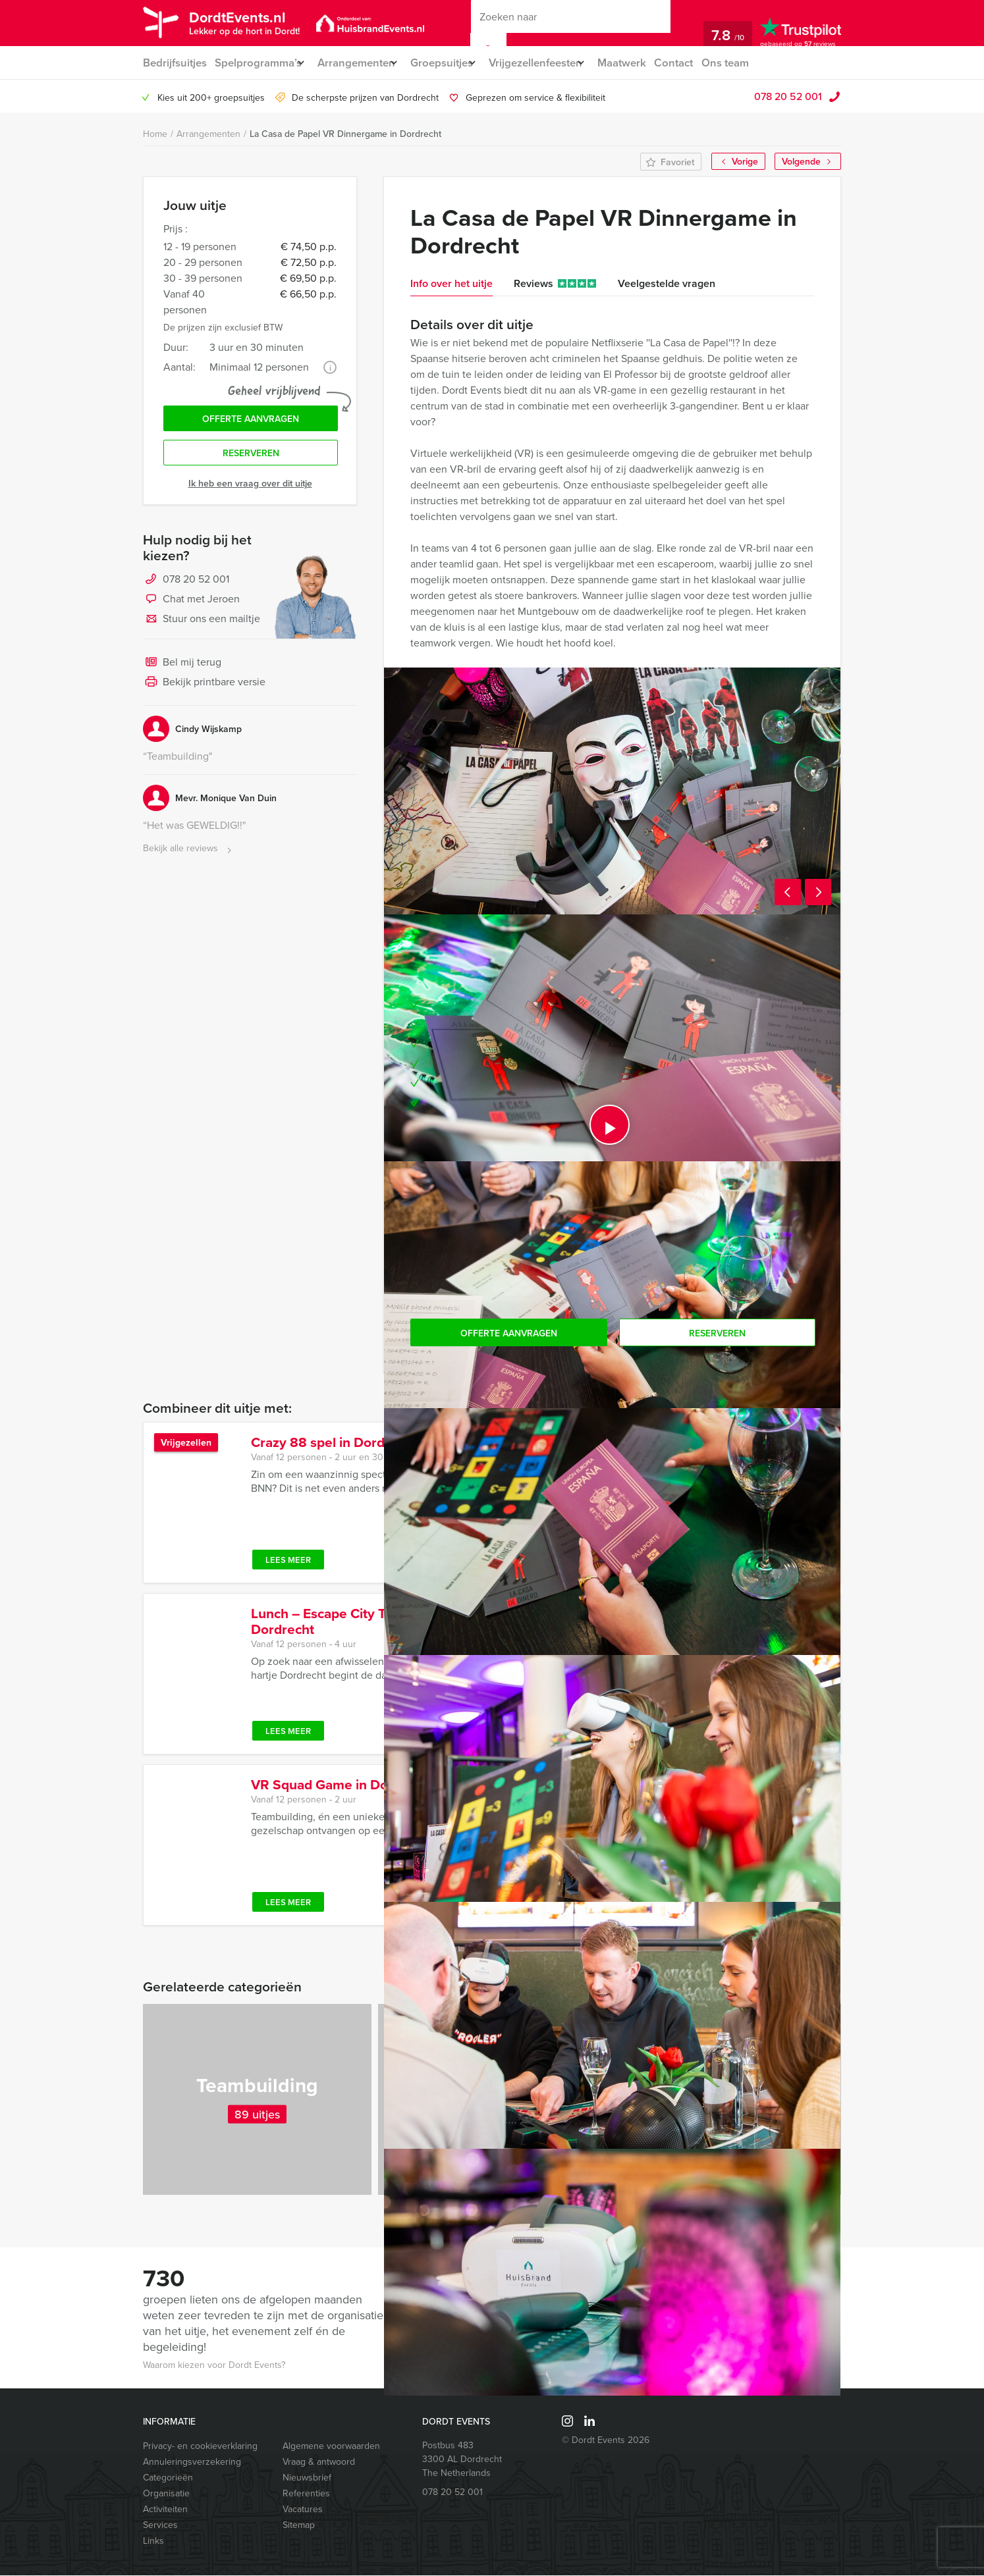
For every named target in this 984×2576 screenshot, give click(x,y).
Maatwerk (653, 62)
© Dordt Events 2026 (605, 2441)
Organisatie (166, 2494)
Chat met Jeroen (191, 607)
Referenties (306, 2494)
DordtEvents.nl (249, 22)
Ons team (761, 62)
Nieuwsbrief (307, 2478)
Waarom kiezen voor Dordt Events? (214, 2366)
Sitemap (299, 2526)
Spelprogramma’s (259, 62)
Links (153, 2541)
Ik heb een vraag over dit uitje (250, 490)
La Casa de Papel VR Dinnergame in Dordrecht (345, 134)
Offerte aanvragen (250, 422)
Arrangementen (364, 62)
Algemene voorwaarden (331, 2447)
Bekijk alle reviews (188, 856)
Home (155, 135)
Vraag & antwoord (319, 2462)
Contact (707, 62)
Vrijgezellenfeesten (558, 62)
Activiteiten (165, 2510)
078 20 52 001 (788, 97)
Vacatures (303, 2510)
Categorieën (168, 2478)
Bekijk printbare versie (204, 689)
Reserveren (251, 459)
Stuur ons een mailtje (201, 626)
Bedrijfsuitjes (174, 62)
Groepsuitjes (457, 62)
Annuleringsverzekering (192, 2462)
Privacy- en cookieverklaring (200, 2447)
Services (160, 2526)
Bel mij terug (182, 670)
